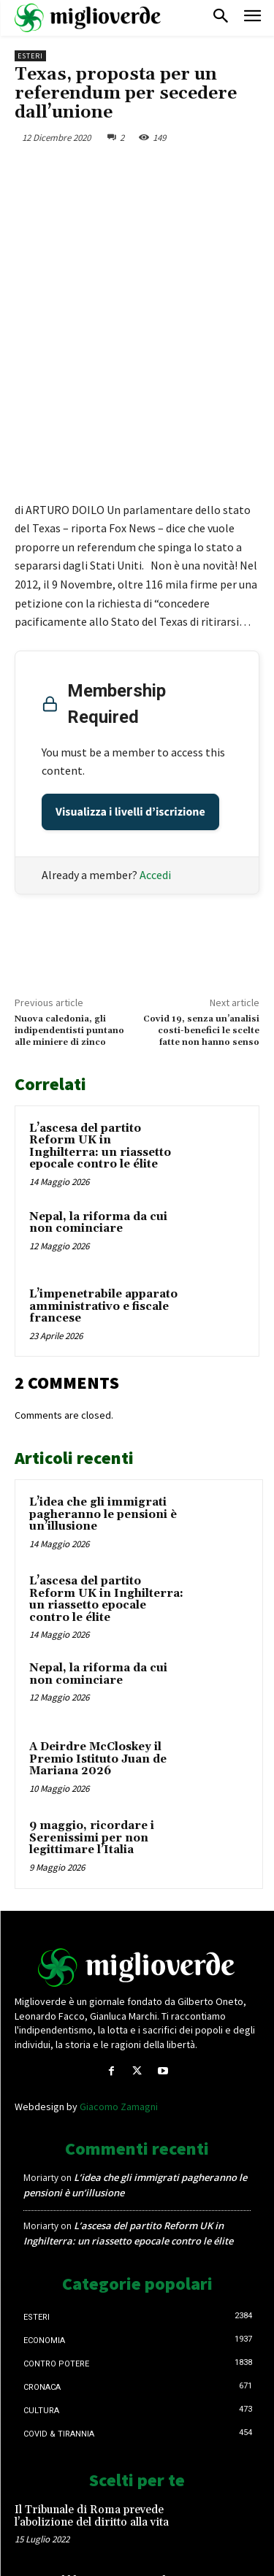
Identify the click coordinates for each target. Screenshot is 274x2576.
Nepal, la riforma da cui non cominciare (98, 1129)
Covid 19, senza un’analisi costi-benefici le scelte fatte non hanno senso (201, 937)
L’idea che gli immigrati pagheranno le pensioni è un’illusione (103, 1421)
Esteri (30, 55)
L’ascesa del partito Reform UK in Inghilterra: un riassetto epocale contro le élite (100, 1053)
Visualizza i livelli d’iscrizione (130, 718)
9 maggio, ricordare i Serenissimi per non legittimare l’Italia (91, 1744)
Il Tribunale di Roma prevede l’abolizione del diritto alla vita (92, 2423)
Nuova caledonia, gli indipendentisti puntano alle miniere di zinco (69, 937)
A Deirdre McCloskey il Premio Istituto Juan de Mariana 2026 (98, 1665)
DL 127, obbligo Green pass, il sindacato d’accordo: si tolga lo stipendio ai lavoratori (94, 2499)
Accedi (155, 781)
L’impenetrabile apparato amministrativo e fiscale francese (103, 1213)
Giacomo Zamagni (119, 2013)
